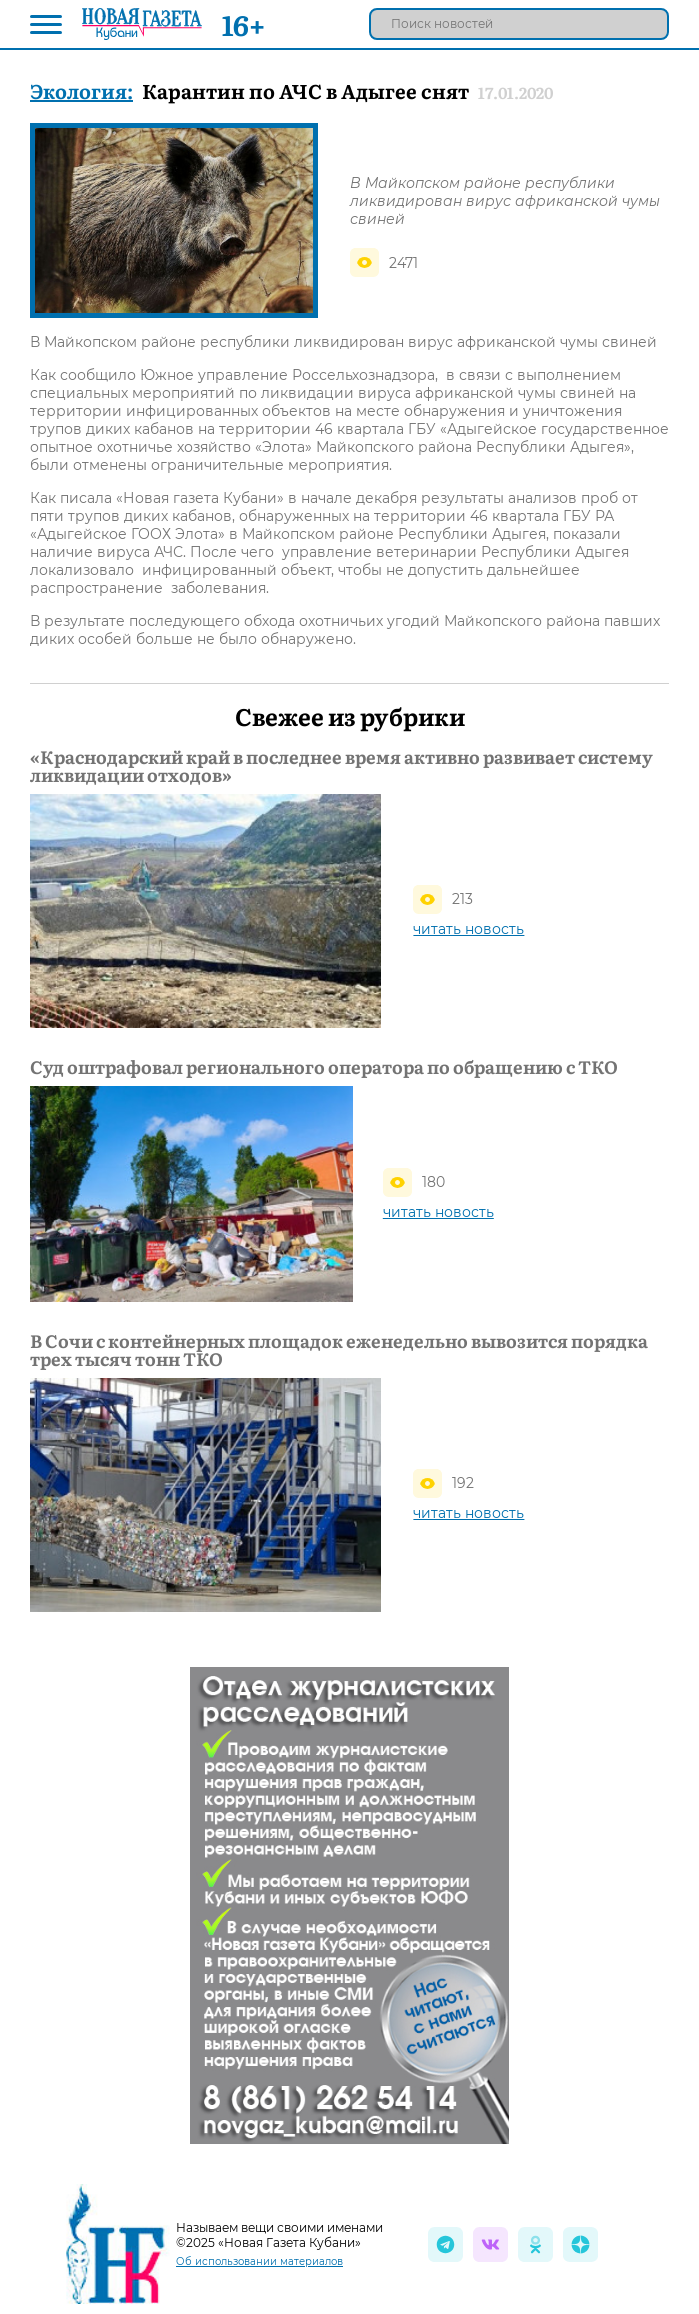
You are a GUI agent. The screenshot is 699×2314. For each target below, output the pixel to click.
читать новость (468, 929)
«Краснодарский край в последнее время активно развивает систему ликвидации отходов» (341, 766)
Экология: (81, 90)
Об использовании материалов (259, 2261)
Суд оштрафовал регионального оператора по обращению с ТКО (324, 1067)
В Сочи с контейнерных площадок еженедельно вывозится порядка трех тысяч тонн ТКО (339, 1350)
